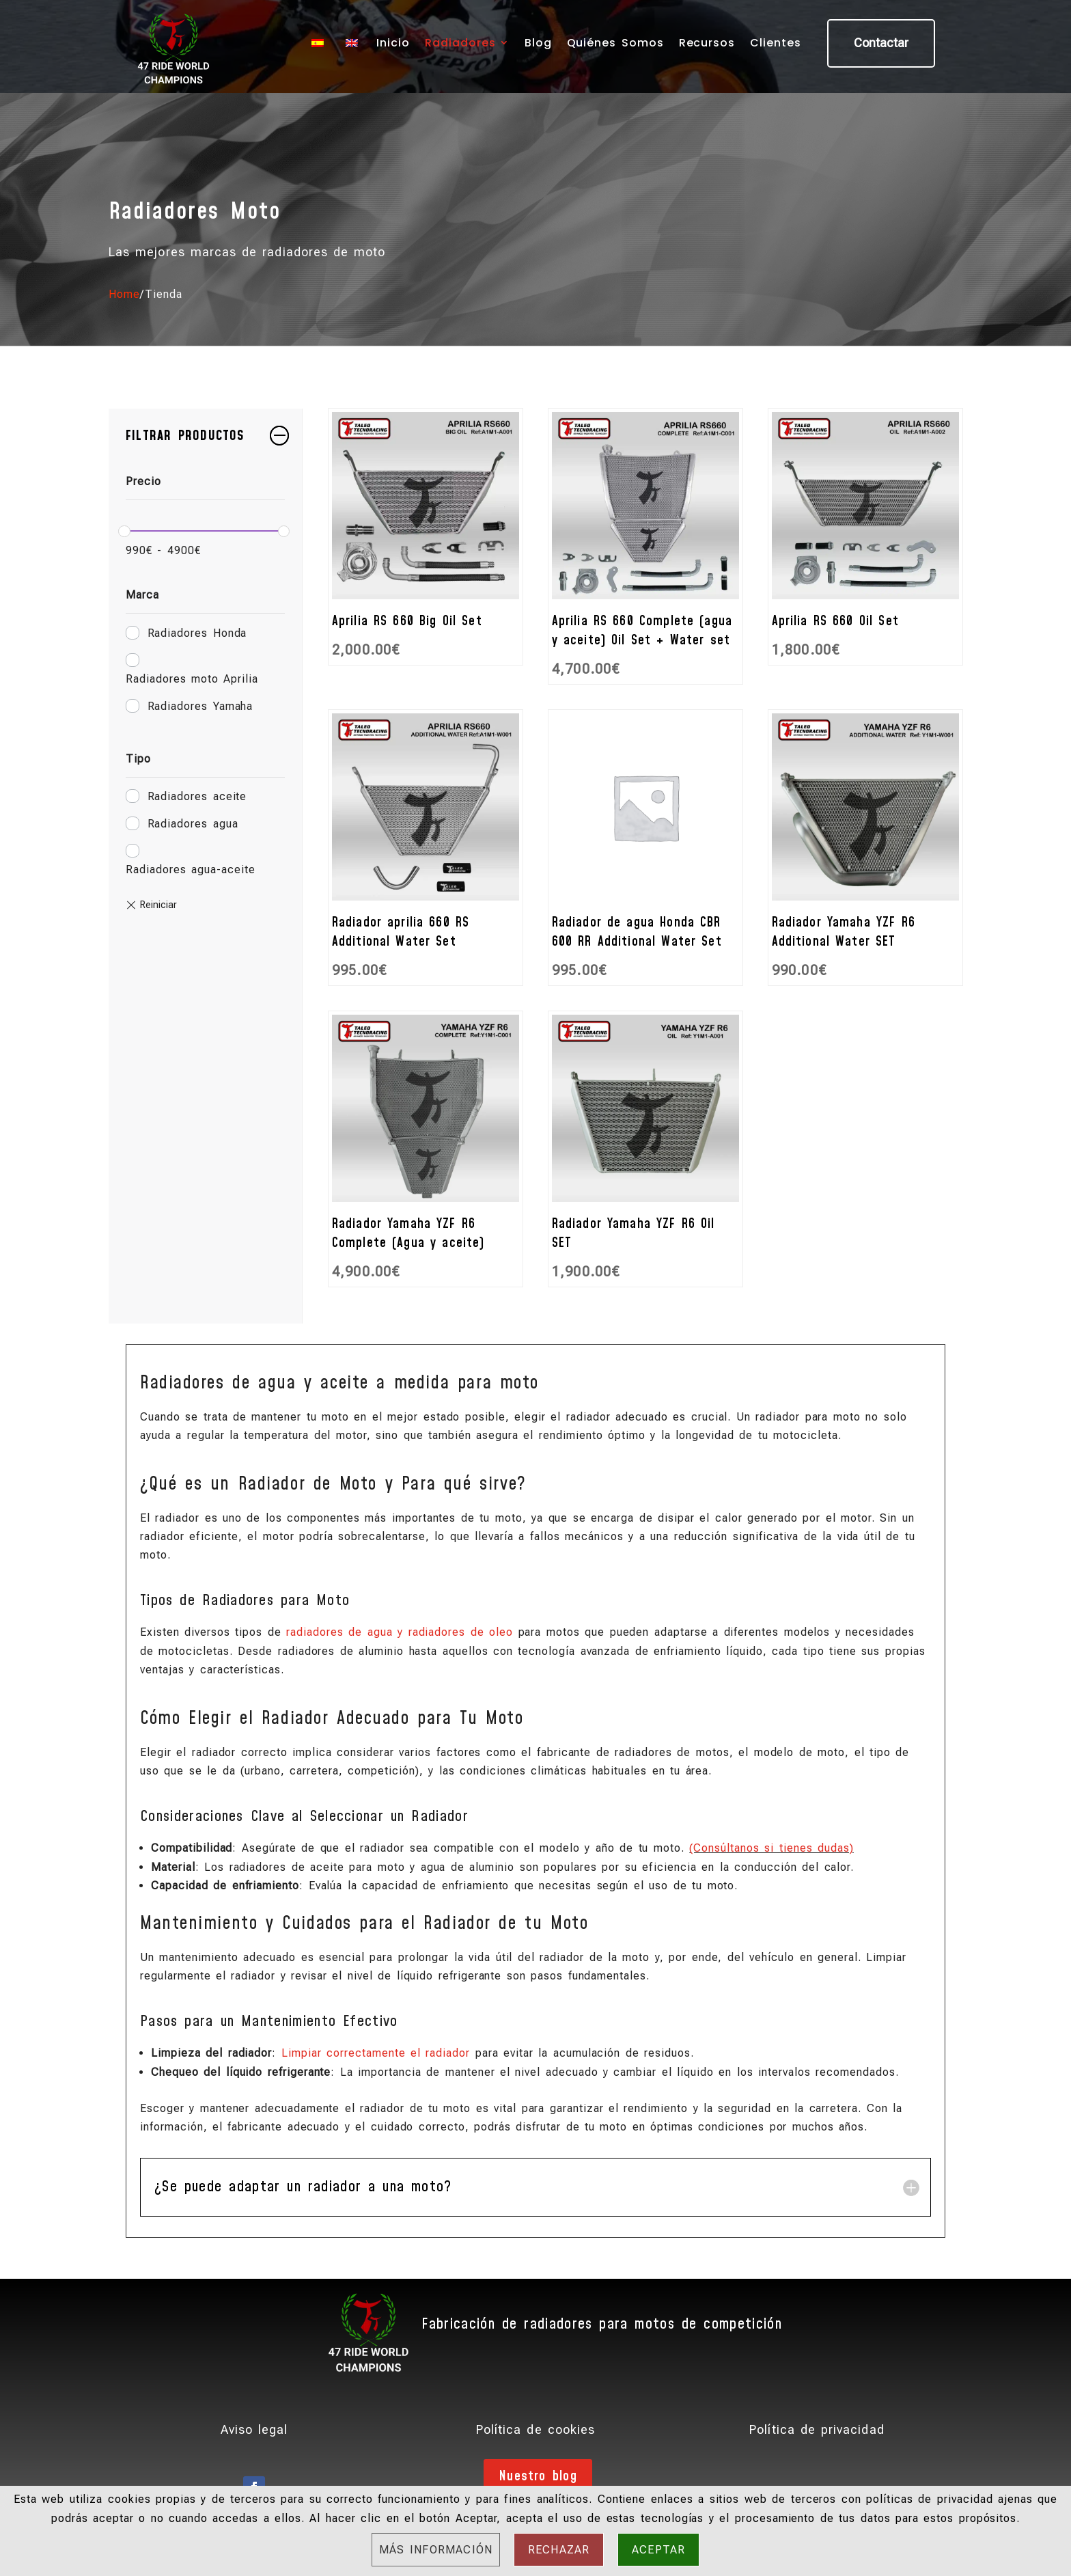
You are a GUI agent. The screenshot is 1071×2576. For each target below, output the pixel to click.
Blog (538, 43)
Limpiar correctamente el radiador (375, 2052)
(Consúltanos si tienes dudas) (771, 1847)
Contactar (881, 43)
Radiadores (460, 43)
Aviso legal (254, 2429)
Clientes (775, 43)
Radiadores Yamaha (200, 706)
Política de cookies (535, 2429)
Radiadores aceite (197, 796)
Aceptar (658, 2549)
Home (124, 294)
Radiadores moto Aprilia (192, 678)
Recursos (707, 43)
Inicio (393, 43)
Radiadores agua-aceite (190, 869)
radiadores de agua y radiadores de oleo (399, 1632)
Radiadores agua (193, 823)
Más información (436, 2549)
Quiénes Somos (615, 43)
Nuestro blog (538, 2476)
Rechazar (559, 2549)
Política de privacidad (817, 2429)
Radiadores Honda (197, 633)
